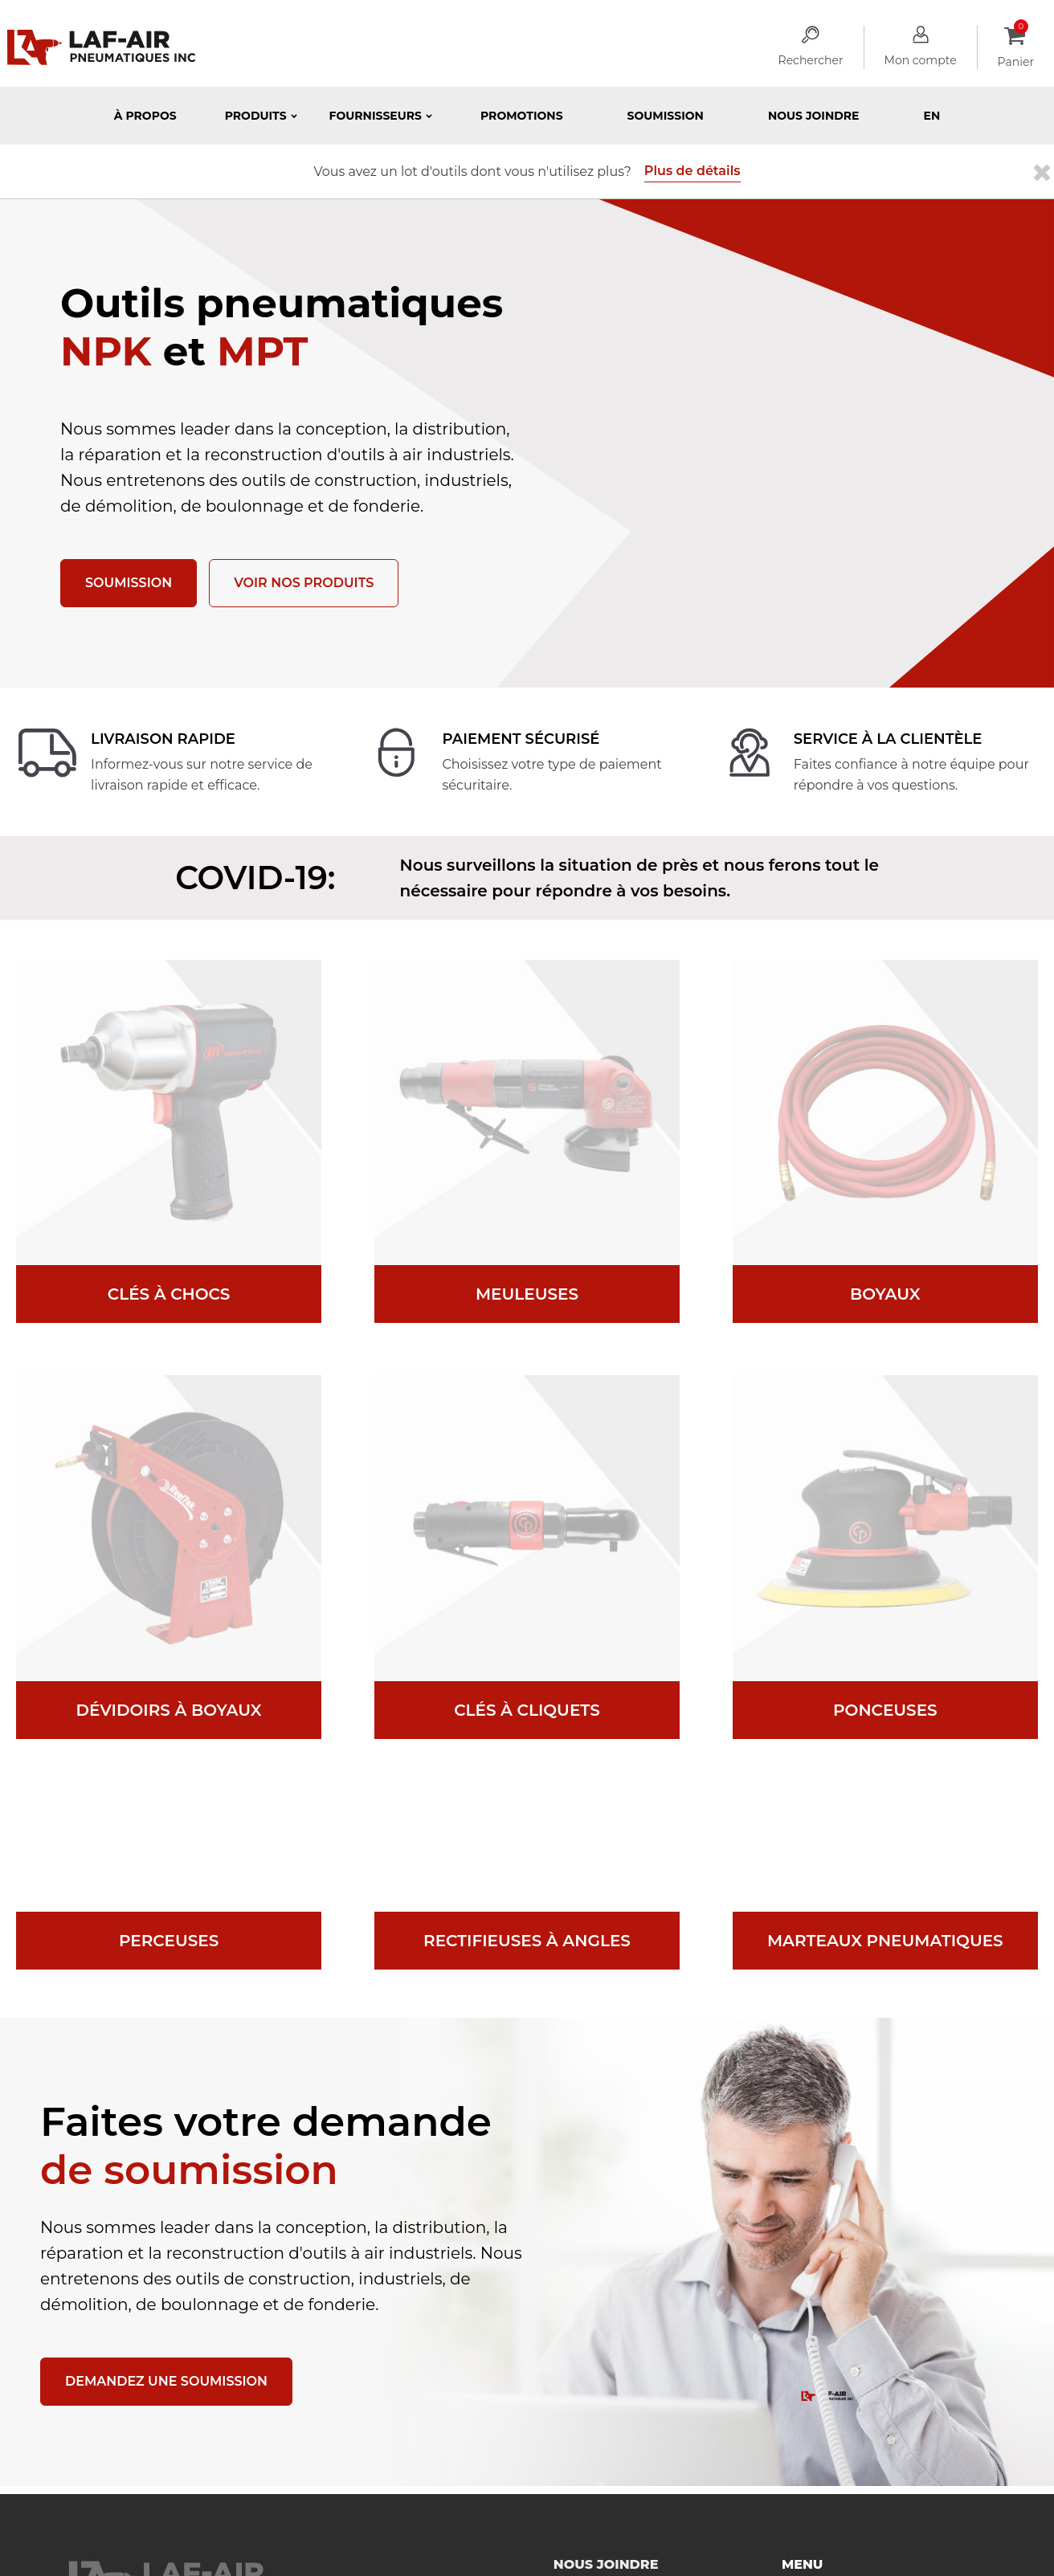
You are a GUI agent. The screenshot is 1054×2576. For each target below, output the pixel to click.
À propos (145, 115)
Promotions (521, 115)
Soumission (665, 115)
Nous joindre (814, 115)
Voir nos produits (304, 582)
